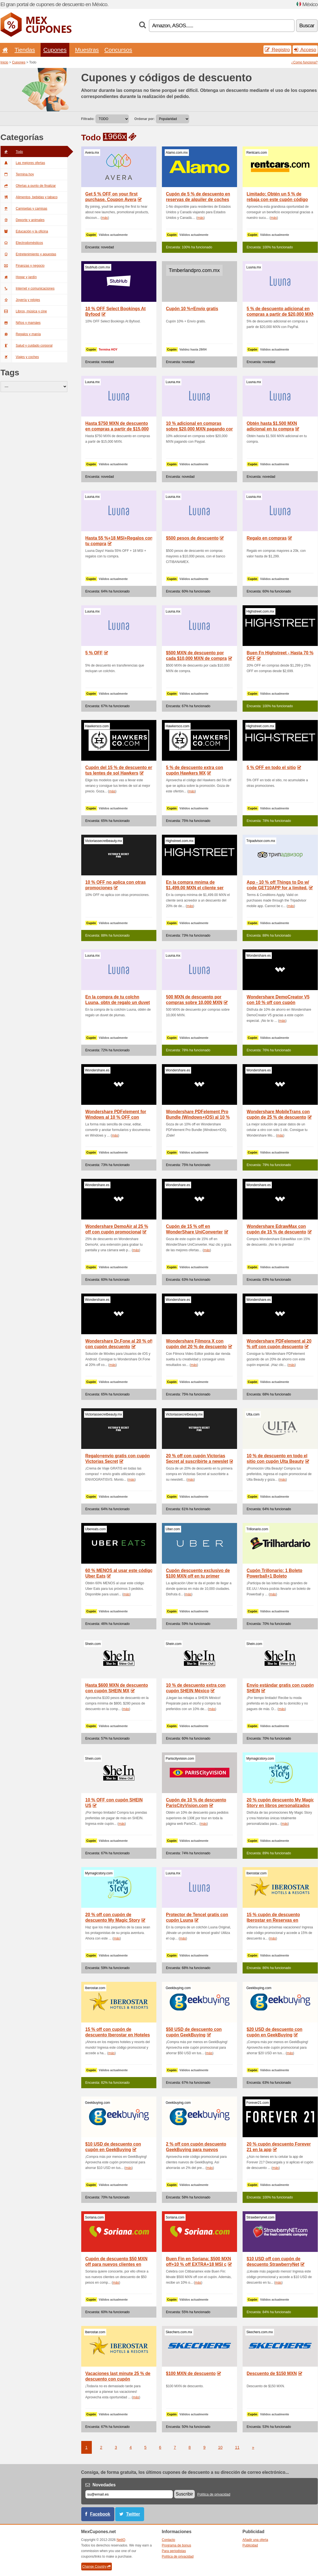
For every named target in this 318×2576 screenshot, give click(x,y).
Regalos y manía (21, 334)
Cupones (55, 49)
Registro (277, 49)
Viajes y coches (20, 357)
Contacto (168, 2540)
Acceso (305, 49)
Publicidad (250, 2545)
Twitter (133, 2514)
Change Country (96, 2566)
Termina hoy (17, 174)
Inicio (4, 62)
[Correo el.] (129, 2494)
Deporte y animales (23, 220)
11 (237, 2447)
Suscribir (184, 2494)
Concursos (118, 49)
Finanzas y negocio (23, 265)
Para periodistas (174, 2551)
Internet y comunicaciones (28, 288)
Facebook (100, 2514)
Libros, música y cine (24, 311)
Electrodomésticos (22, 242)
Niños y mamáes (21, 322)
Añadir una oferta (255, 2540)
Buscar (306, 25)
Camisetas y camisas (24, 208)
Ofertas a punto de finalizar (28, 185)
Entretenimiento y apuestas (28, 254)
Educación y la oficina (24, 231)
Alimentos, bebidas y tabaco (29, 197)
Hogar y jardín (19, 277)
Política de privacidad (213, 2494)
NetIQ (121, 2540)
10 (220, 2447)
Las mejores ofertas (23, 162)
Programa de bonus (176, 2545)
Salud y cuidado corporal (27, 345)
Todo (12, 151)
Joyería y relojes (20, 299)
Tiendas (24, 49)
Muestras (87, 49)
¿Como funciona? (304, 62)
